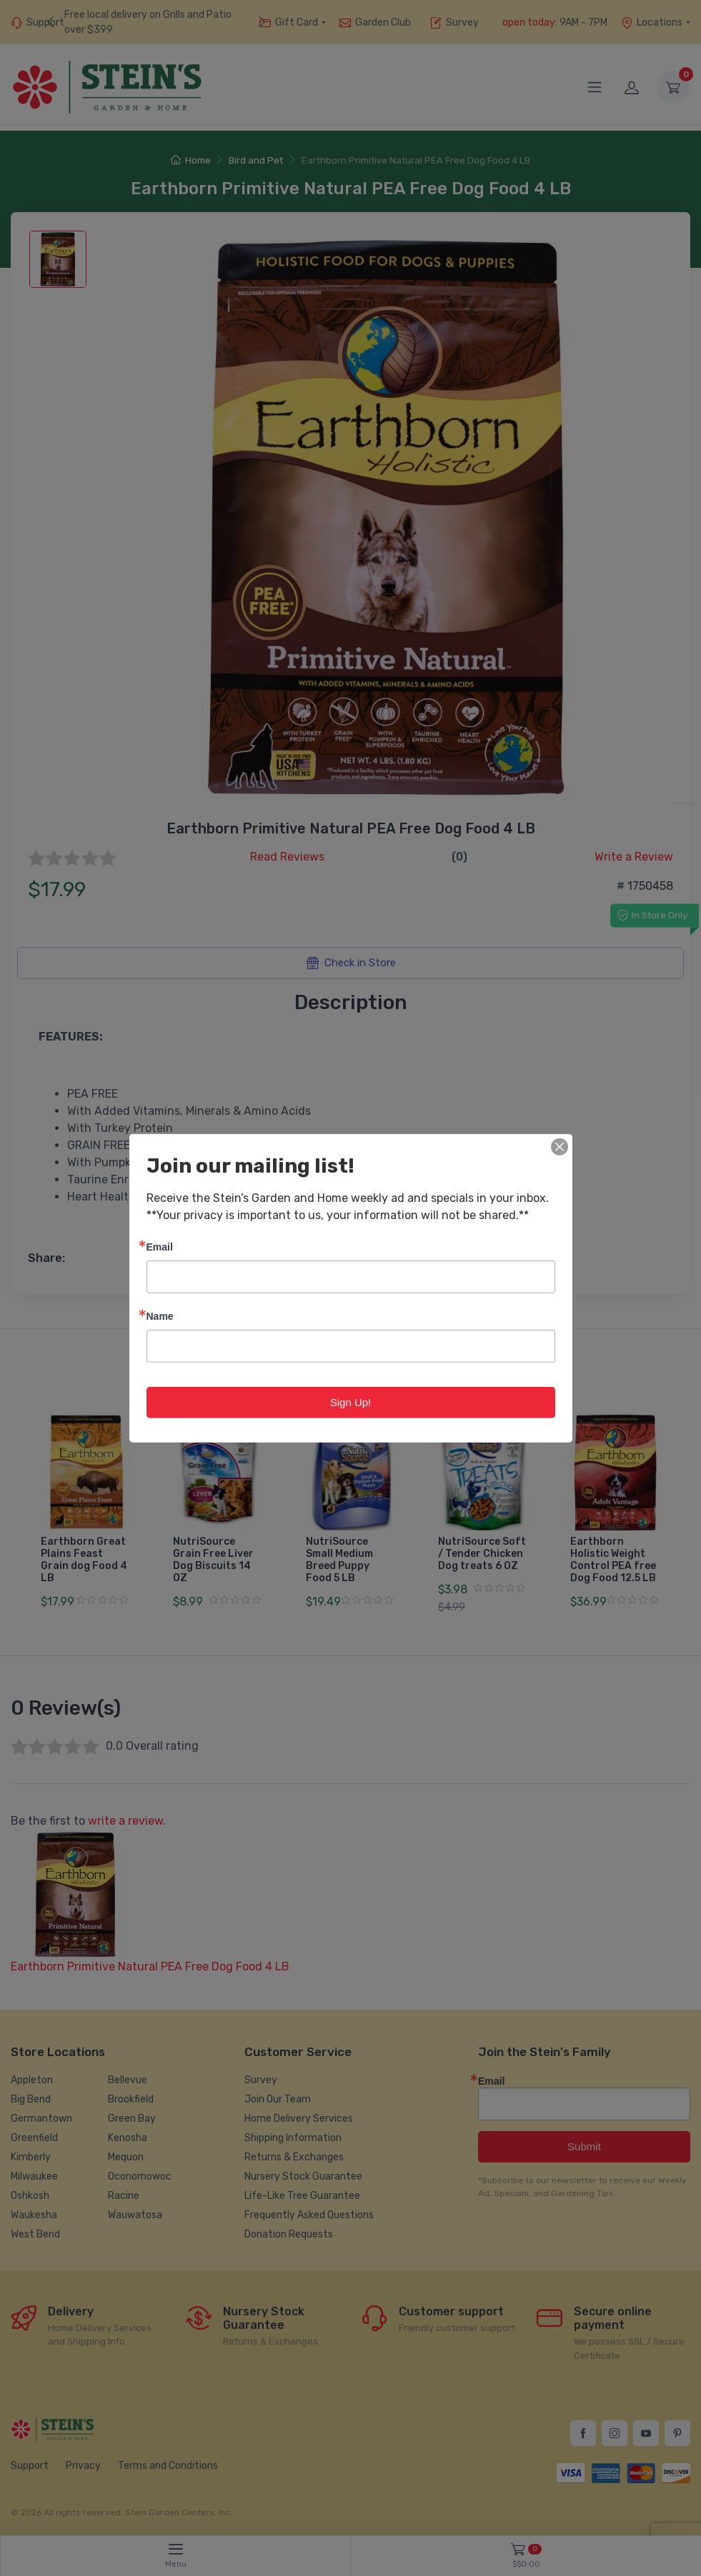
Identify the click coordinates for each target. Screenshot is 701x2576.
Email (159, 1246)
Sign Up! (351, 1401)
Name (160, 1315)
